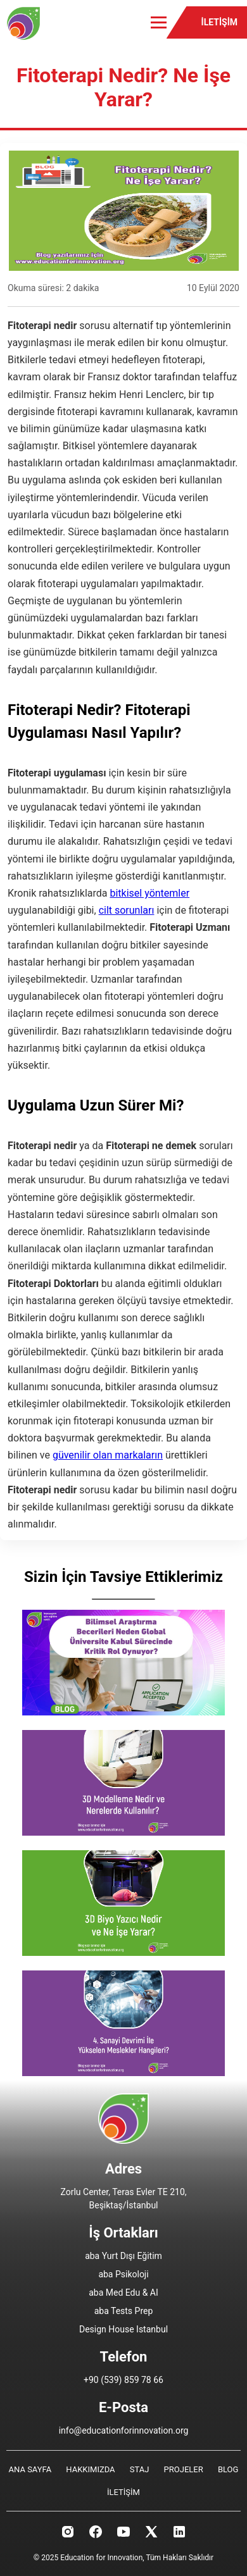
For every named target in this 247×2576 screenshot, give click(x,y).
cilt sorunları (127, 910)
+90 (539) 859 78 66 (123, 2380)
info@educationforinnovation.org (124, 2430)
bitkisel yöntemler (149, 893)
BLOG (228, 2469)
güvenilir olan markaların (108, 1455)
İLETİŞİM (219, 22)
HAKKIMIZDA (90, 2469)
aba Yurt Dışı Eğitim (123, 2256)
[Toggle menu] (159, 22)
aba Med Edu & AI (123, 2292)
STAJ (139, 2469)
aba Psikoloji (123, 2274)
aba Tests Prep (123, 2311)
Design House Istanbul (123, 2329)
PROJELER (183, 2469)
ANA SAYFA (30, 2469)
